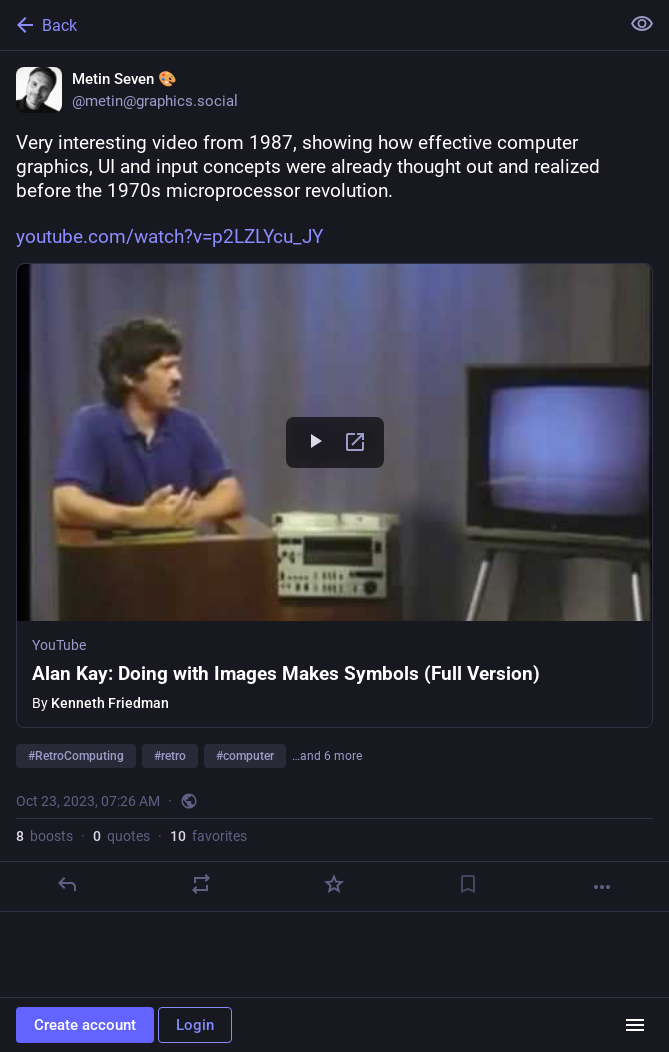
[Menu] (635, 1025)
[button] (334, 495)
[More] (602, 887)
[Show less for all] (642, 24)
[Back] (307, 25)
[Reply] (67, 884)
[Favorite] (334, 884)
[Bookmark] (468, 884)
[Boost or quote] (201, 884)
